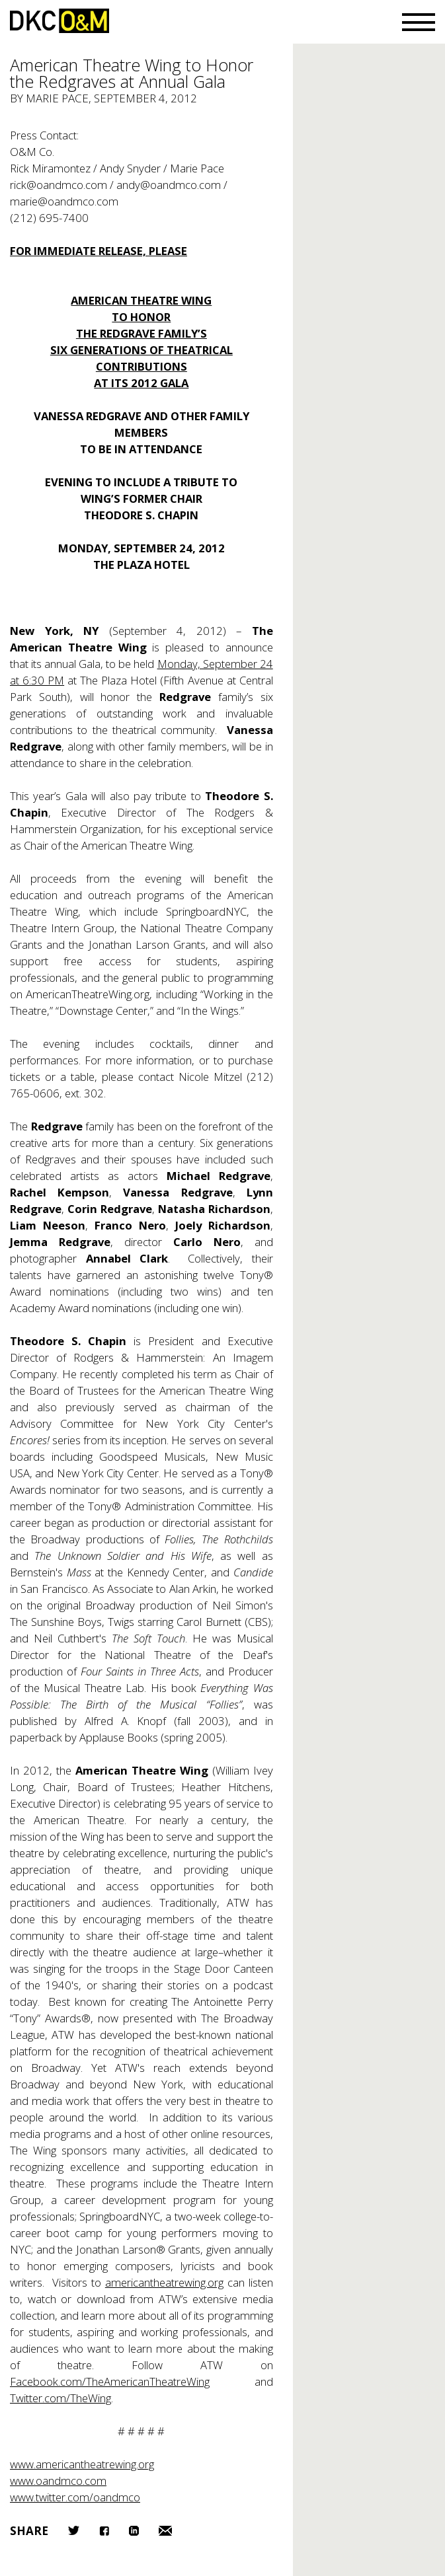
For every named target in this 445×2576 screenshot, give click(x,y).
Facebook (104, 2531)
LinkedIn (134, 2531)
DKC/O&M (59, 21)
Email (165, 2531)
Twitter (73, 2530)
